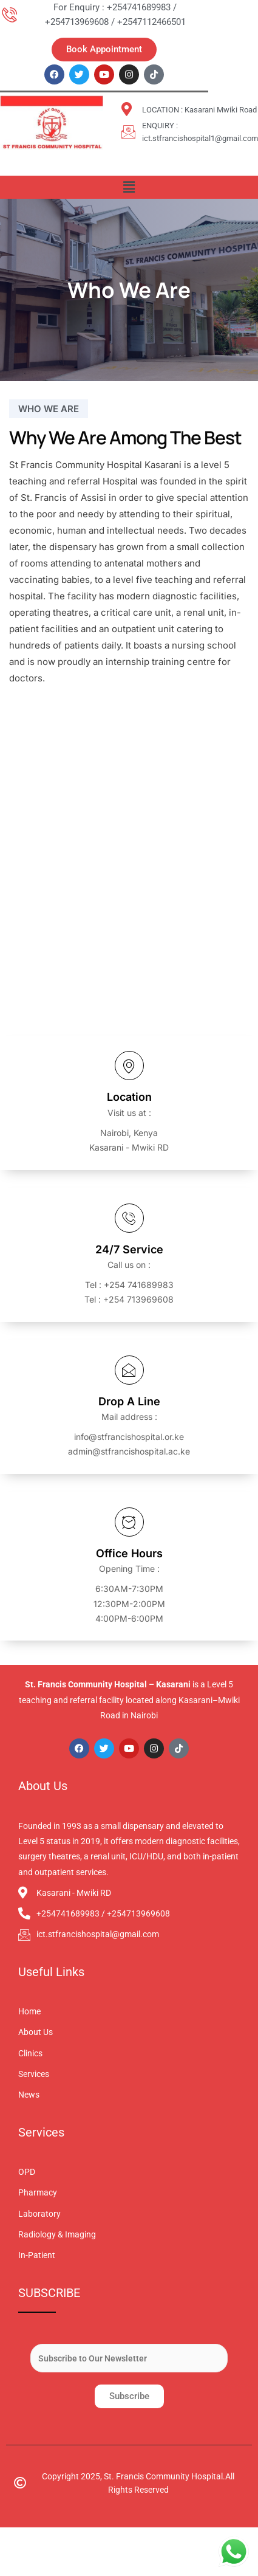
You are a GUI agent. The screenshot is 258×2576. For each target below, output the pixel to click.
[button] (128, 187)
